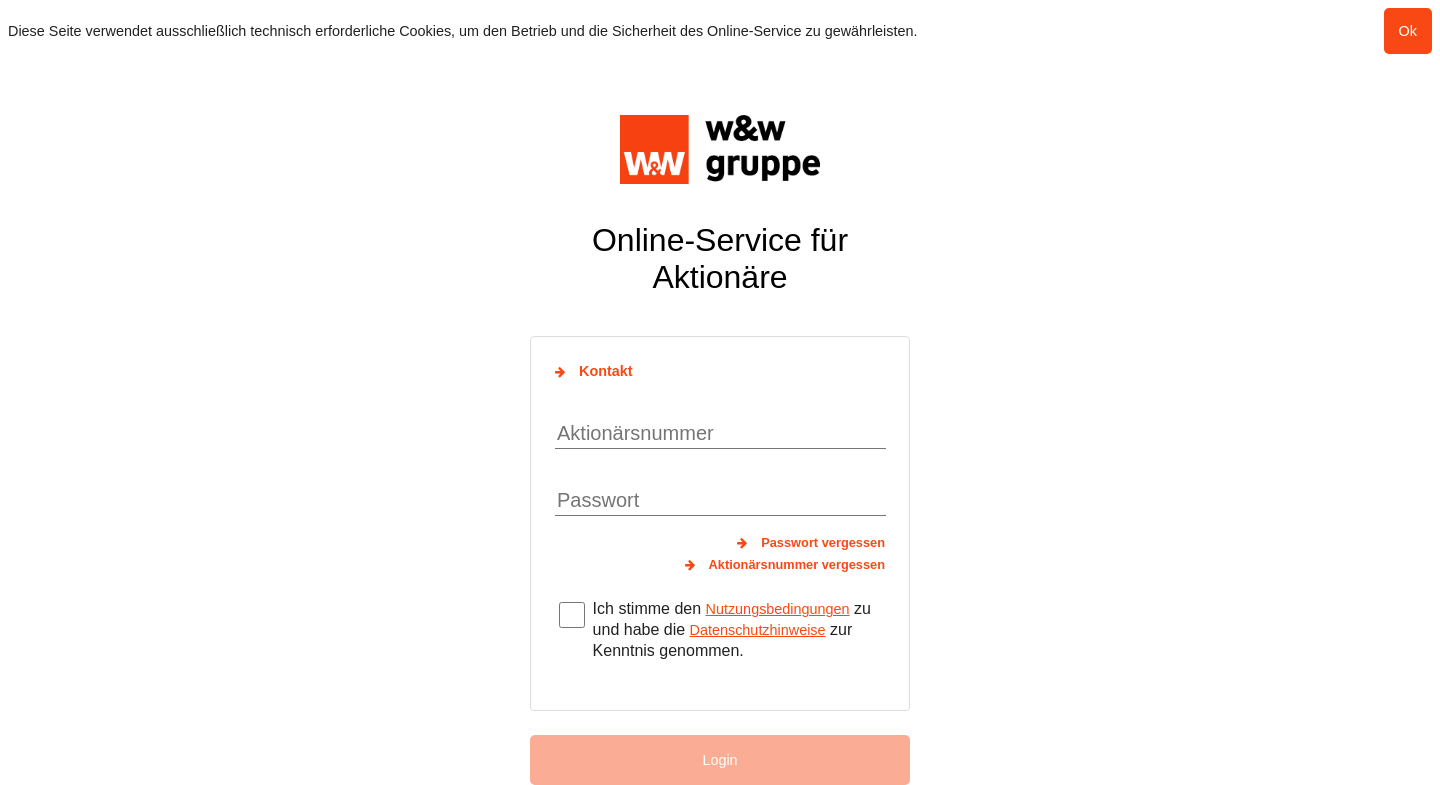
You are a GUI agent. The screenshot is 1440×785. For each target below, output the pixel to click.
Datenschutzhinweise (758, 630)
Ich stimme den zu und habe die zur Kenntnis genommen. (732, 629)
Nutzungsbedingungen (778, 609)
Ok (1408, 31)
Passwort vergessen (823, 542)
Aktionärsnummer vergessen (797, 564)
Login (719, 760)
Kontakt (606, 371)
